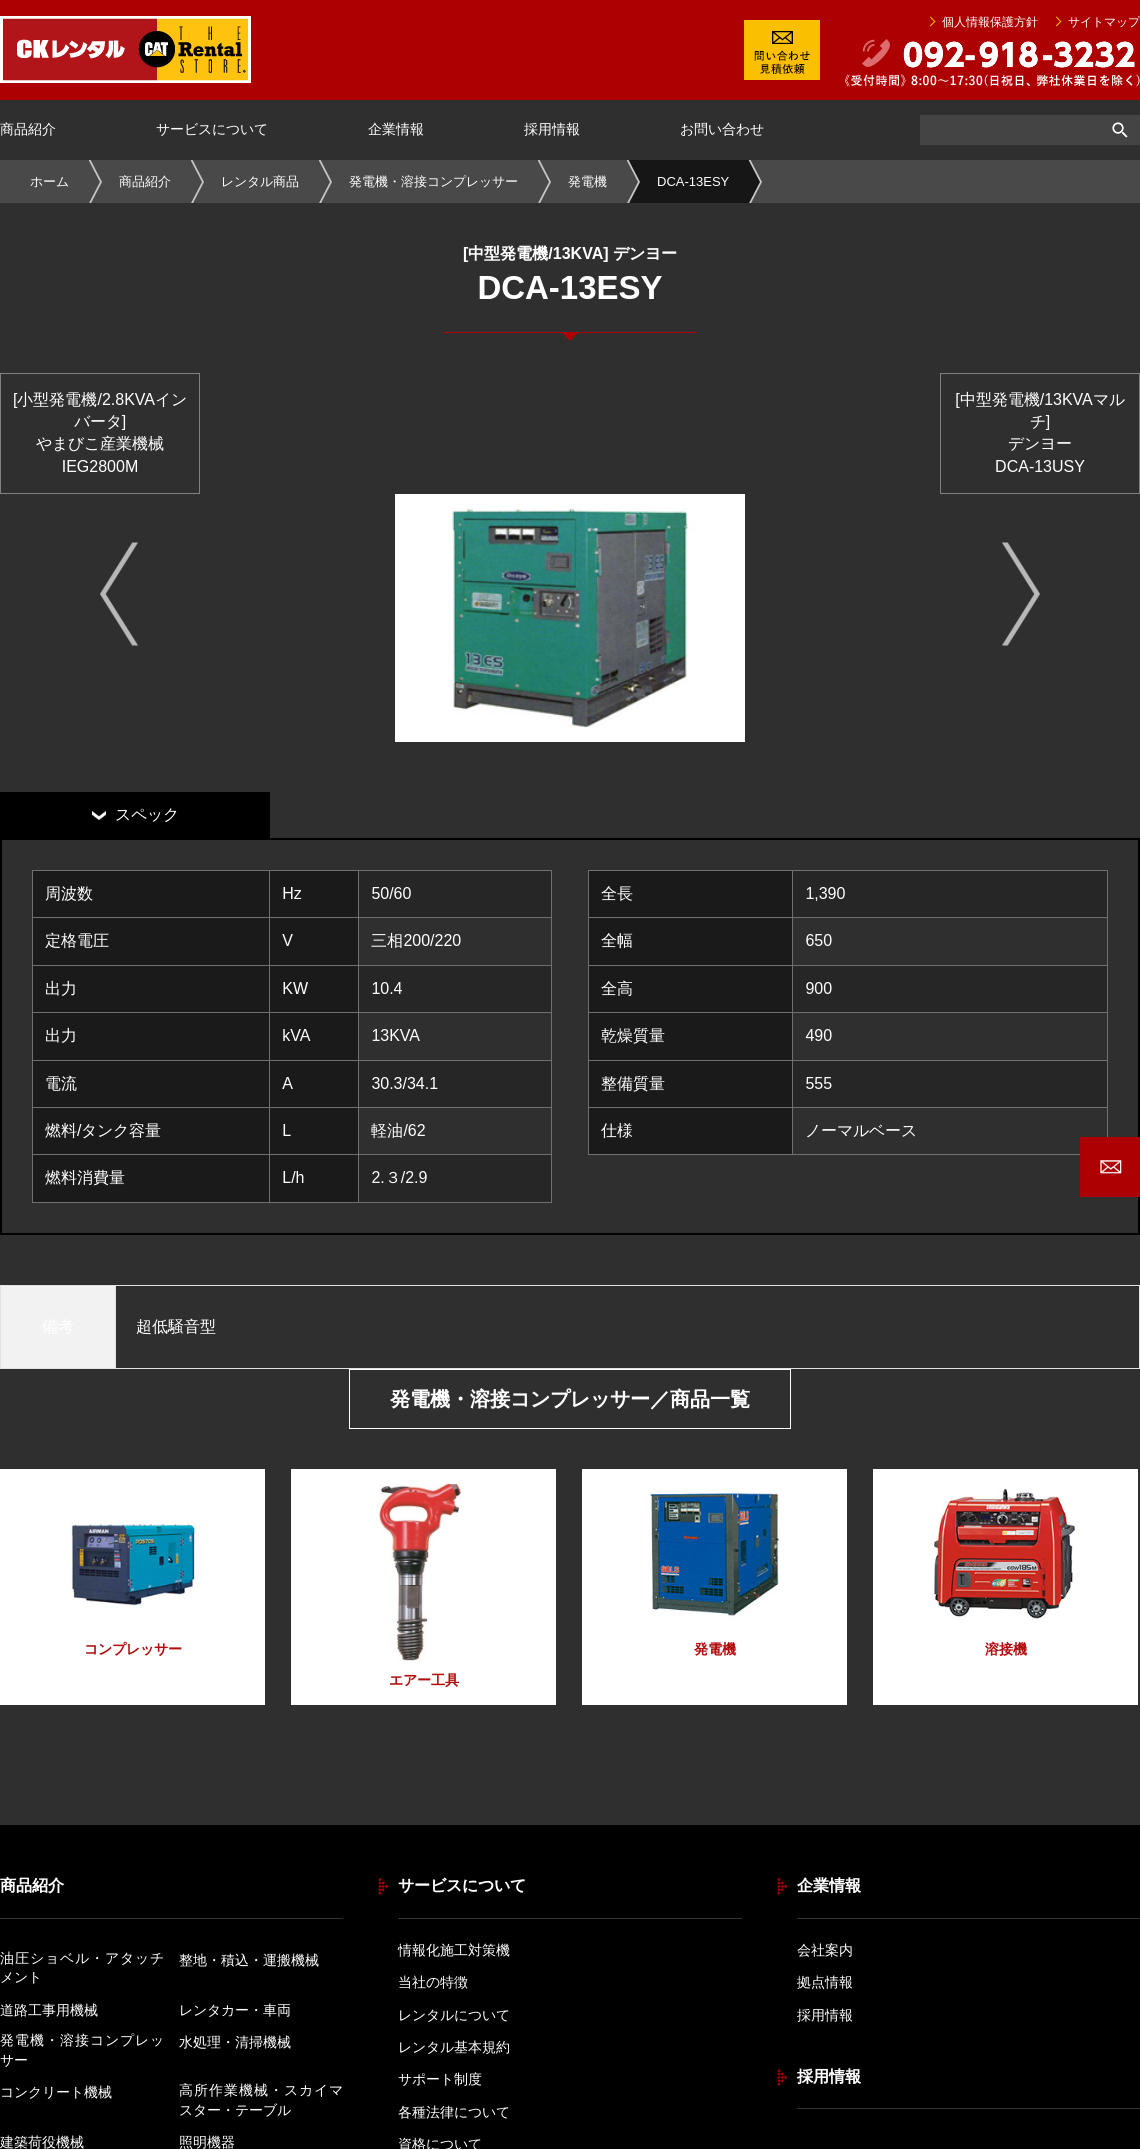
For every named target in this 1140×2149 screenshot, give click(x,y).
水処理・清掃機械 (235, 2042)
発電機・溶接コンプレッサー (433, 181)
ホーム (49, 181)
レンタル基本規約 (454, 2047)
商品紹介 (28, 129)
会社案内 (825, 1950)
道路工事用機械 (49, 2010)
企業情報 (396, 129)
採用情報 (552, 129)
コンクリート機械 (56, 2092)
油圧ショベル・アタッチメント (82, 1968)
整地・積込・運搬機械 (249, 1960)
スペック (147, 814)
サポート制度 (440, 2079)
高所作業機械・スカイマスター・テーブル (261, 2100)
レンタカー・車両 (235, 2010)
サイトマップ (1104, 23)
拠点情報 (825, 1982)
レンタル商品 (260, 181)
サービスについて (212, 129)
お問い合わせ (722, 129)
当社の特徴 (433, 1982)
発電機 (587, 181)
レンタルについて (454, 2015)
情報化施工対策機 (454, 1950)
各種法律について (454, 2112)
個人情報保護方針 (990, 23)
